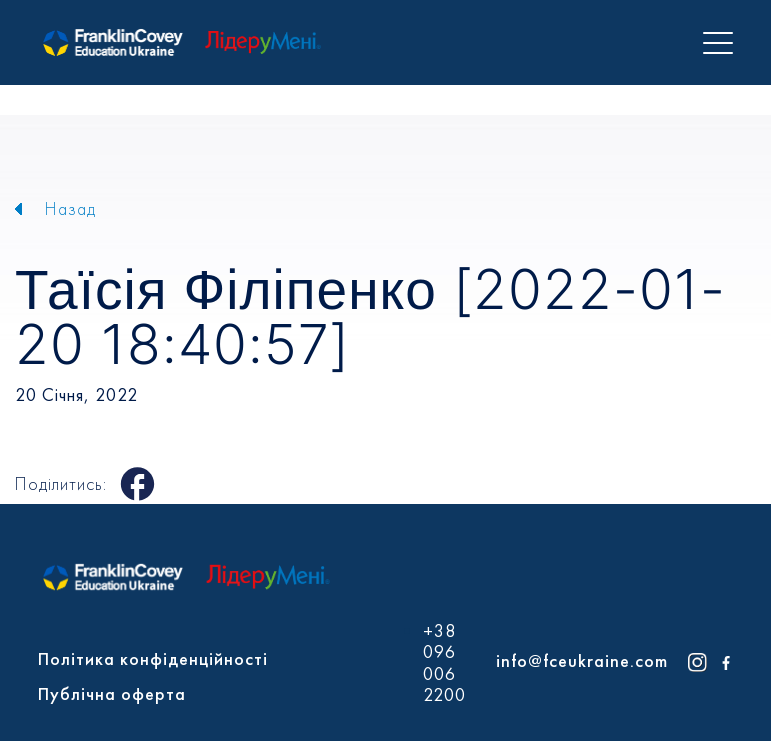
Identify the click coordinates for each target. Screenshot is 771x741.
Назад (70, 208)
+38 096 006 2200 (444, 663)
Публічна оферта (112, 693)
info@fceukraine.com (582, 660)
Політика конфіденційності (153, 658)
